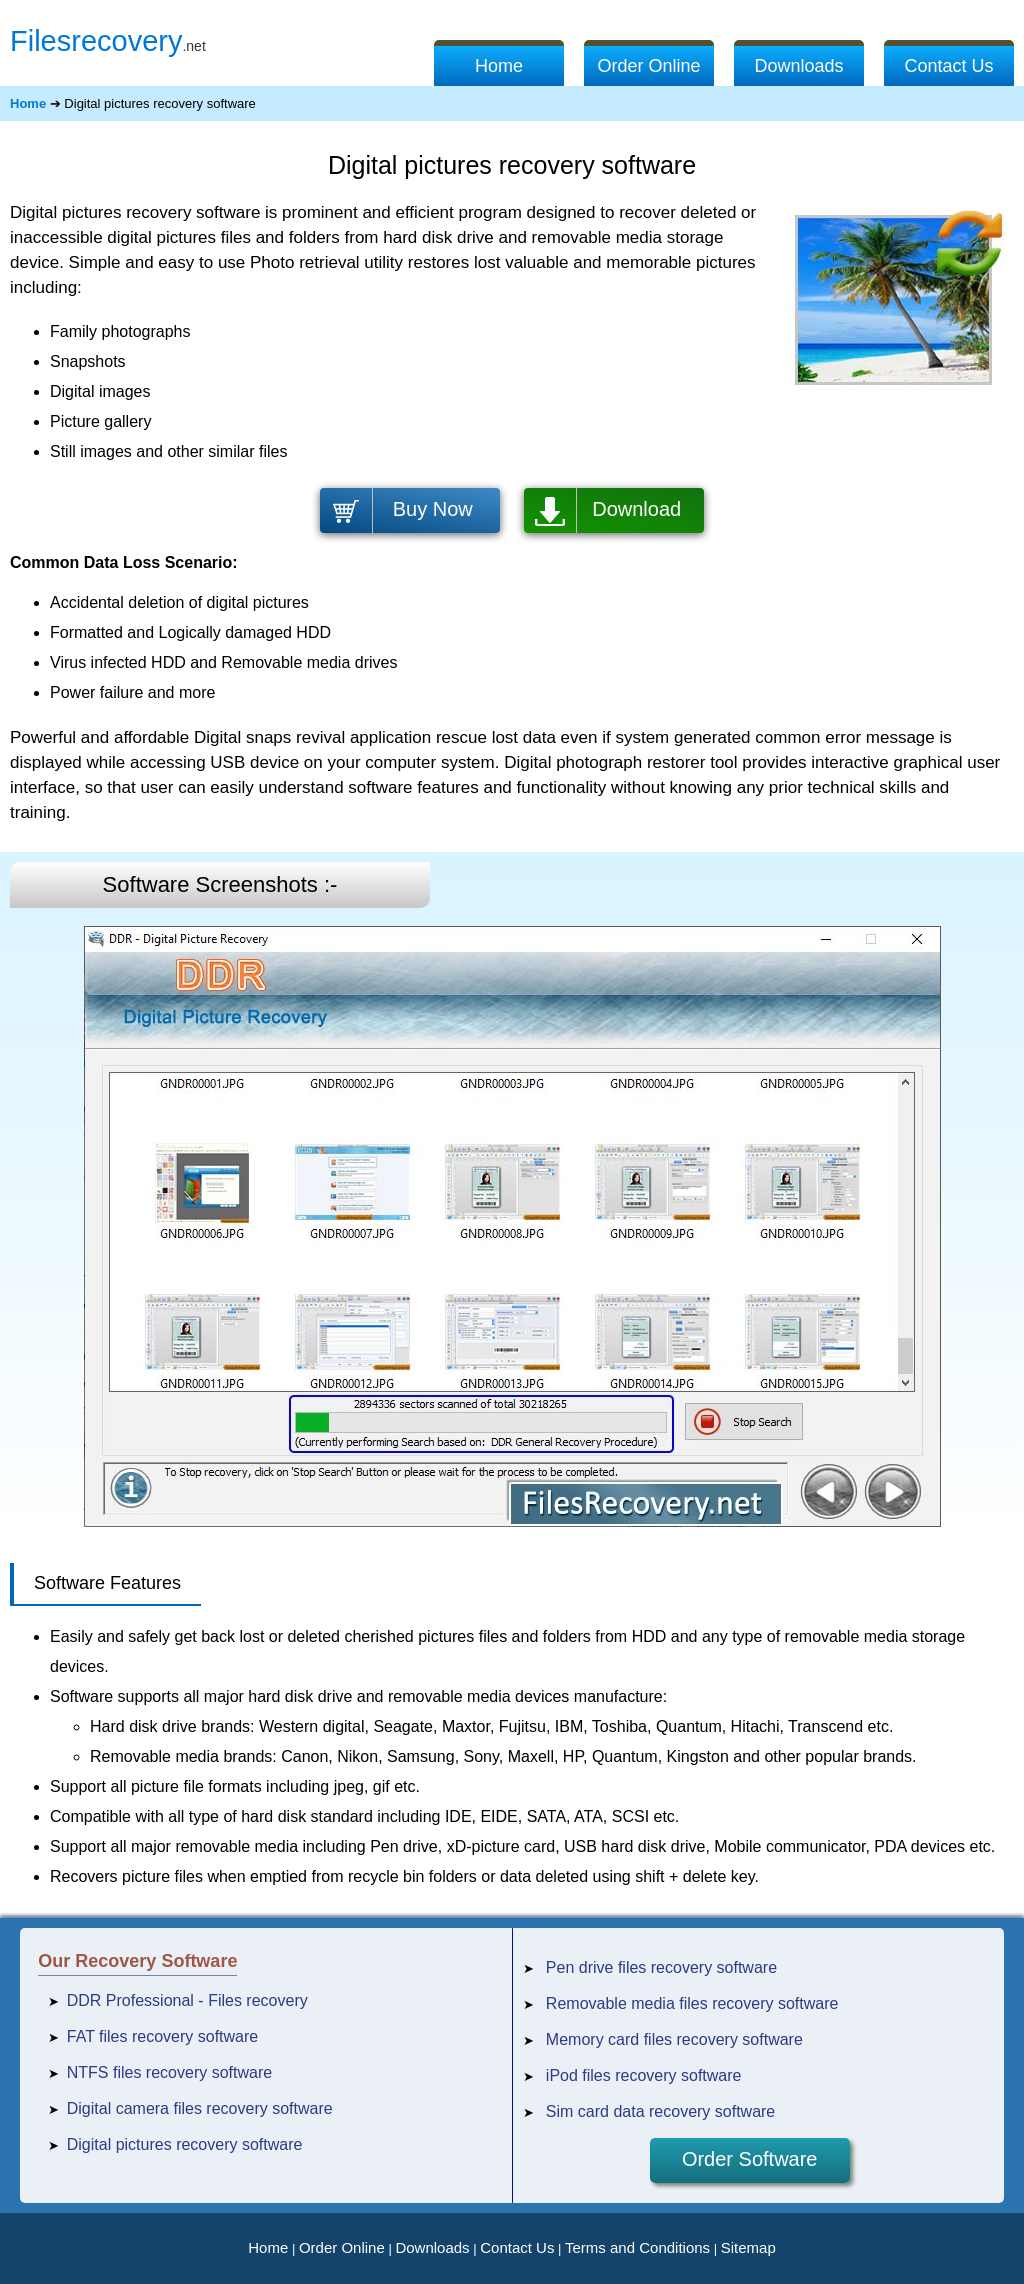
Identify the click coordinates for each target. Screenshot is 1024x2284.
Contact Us (948, 66)
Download (636, 509)
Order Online (648, 66)
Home (499, 66)
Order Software (750, 2159)
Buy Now (433, 509)
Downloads (798, 66)
